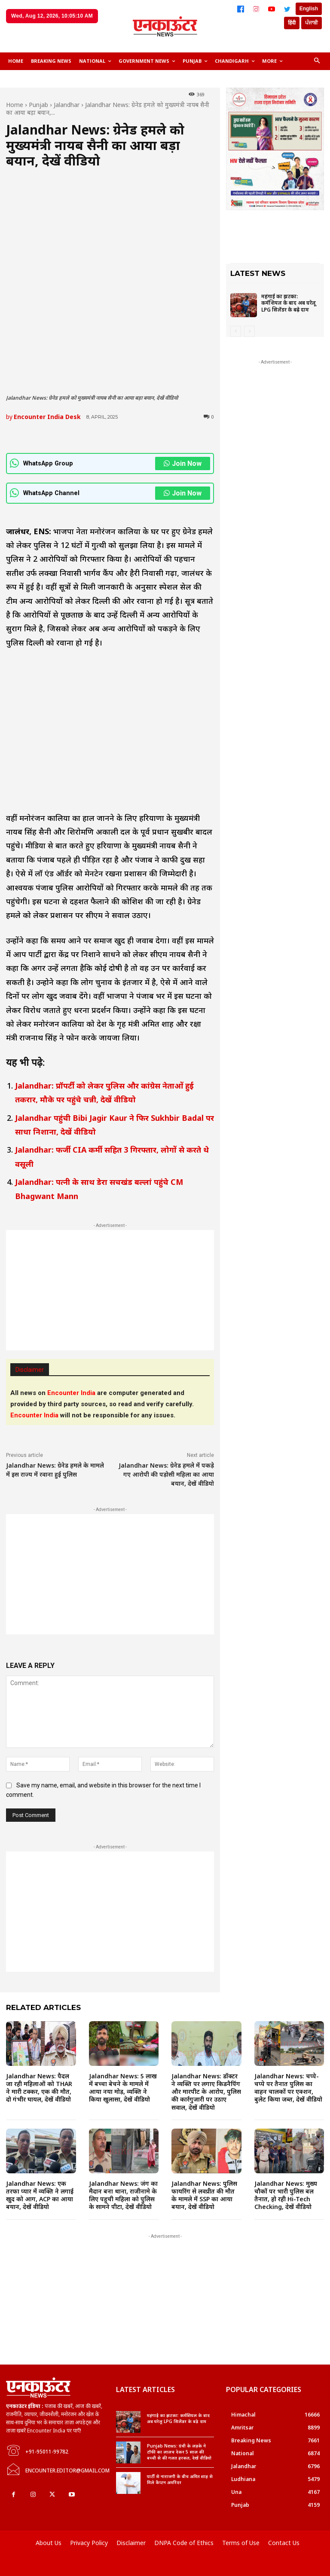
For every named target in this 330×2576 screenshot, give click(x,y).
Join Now (183, 463)
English (308, 9)
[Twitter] (287, 9)
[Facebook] (241, 9)
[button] (317, 61)
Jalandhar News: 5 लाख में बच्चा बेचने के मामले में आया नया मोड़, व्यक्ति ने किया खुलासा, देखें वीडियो (123, 2088)
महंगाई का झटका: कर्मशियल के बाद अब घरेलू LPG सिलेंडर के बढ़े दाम (288, 303)
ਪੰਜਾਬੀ (311, 23)
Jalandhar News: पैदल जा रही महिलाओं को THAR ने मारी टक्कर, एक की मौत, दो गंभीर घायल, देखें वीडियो (39, 2088)
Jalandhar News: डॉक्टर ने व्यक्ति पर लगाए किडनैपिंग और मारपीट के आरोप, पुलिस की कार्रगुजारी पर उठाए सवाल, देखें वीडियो (206, 2091)
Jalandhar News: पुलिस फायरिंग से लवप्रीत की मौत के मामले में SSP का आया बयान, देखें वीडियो (204, 2195)
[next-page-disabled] (249, 331)
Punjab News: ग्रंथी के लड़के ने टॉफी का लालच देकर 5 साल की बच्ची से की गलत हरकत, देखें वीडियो (179, 2452)
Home (14, 105)
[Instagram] (256, 9)
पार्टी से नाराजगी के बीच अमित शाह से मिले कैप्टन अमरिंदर (180, 2479)
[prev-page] (235, 331)
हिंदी (292, 23)
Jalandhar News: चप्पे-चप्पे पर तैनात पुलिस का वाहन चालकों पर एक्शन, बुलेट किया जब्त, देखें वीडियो (288, 2088)
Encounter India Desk (47, 417)
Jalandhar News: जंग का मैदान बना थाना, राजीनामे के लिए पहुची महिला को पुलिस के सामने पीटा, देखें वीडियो (123, 2195)
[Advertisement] (110, 1290)
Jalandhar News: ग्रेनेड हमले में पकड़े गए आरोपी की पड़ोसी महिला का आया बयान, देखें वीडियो (166, 1474)
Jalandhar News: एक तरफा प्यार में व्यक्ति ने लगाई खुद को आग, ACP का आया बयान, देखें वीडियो (39, 2195)
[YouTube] (271, 9)
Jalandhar (66, 105)
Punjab (38, 105)
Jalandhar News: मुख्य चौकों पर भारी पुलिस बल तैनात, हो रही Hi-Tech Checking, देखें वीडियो (285, 2195)
